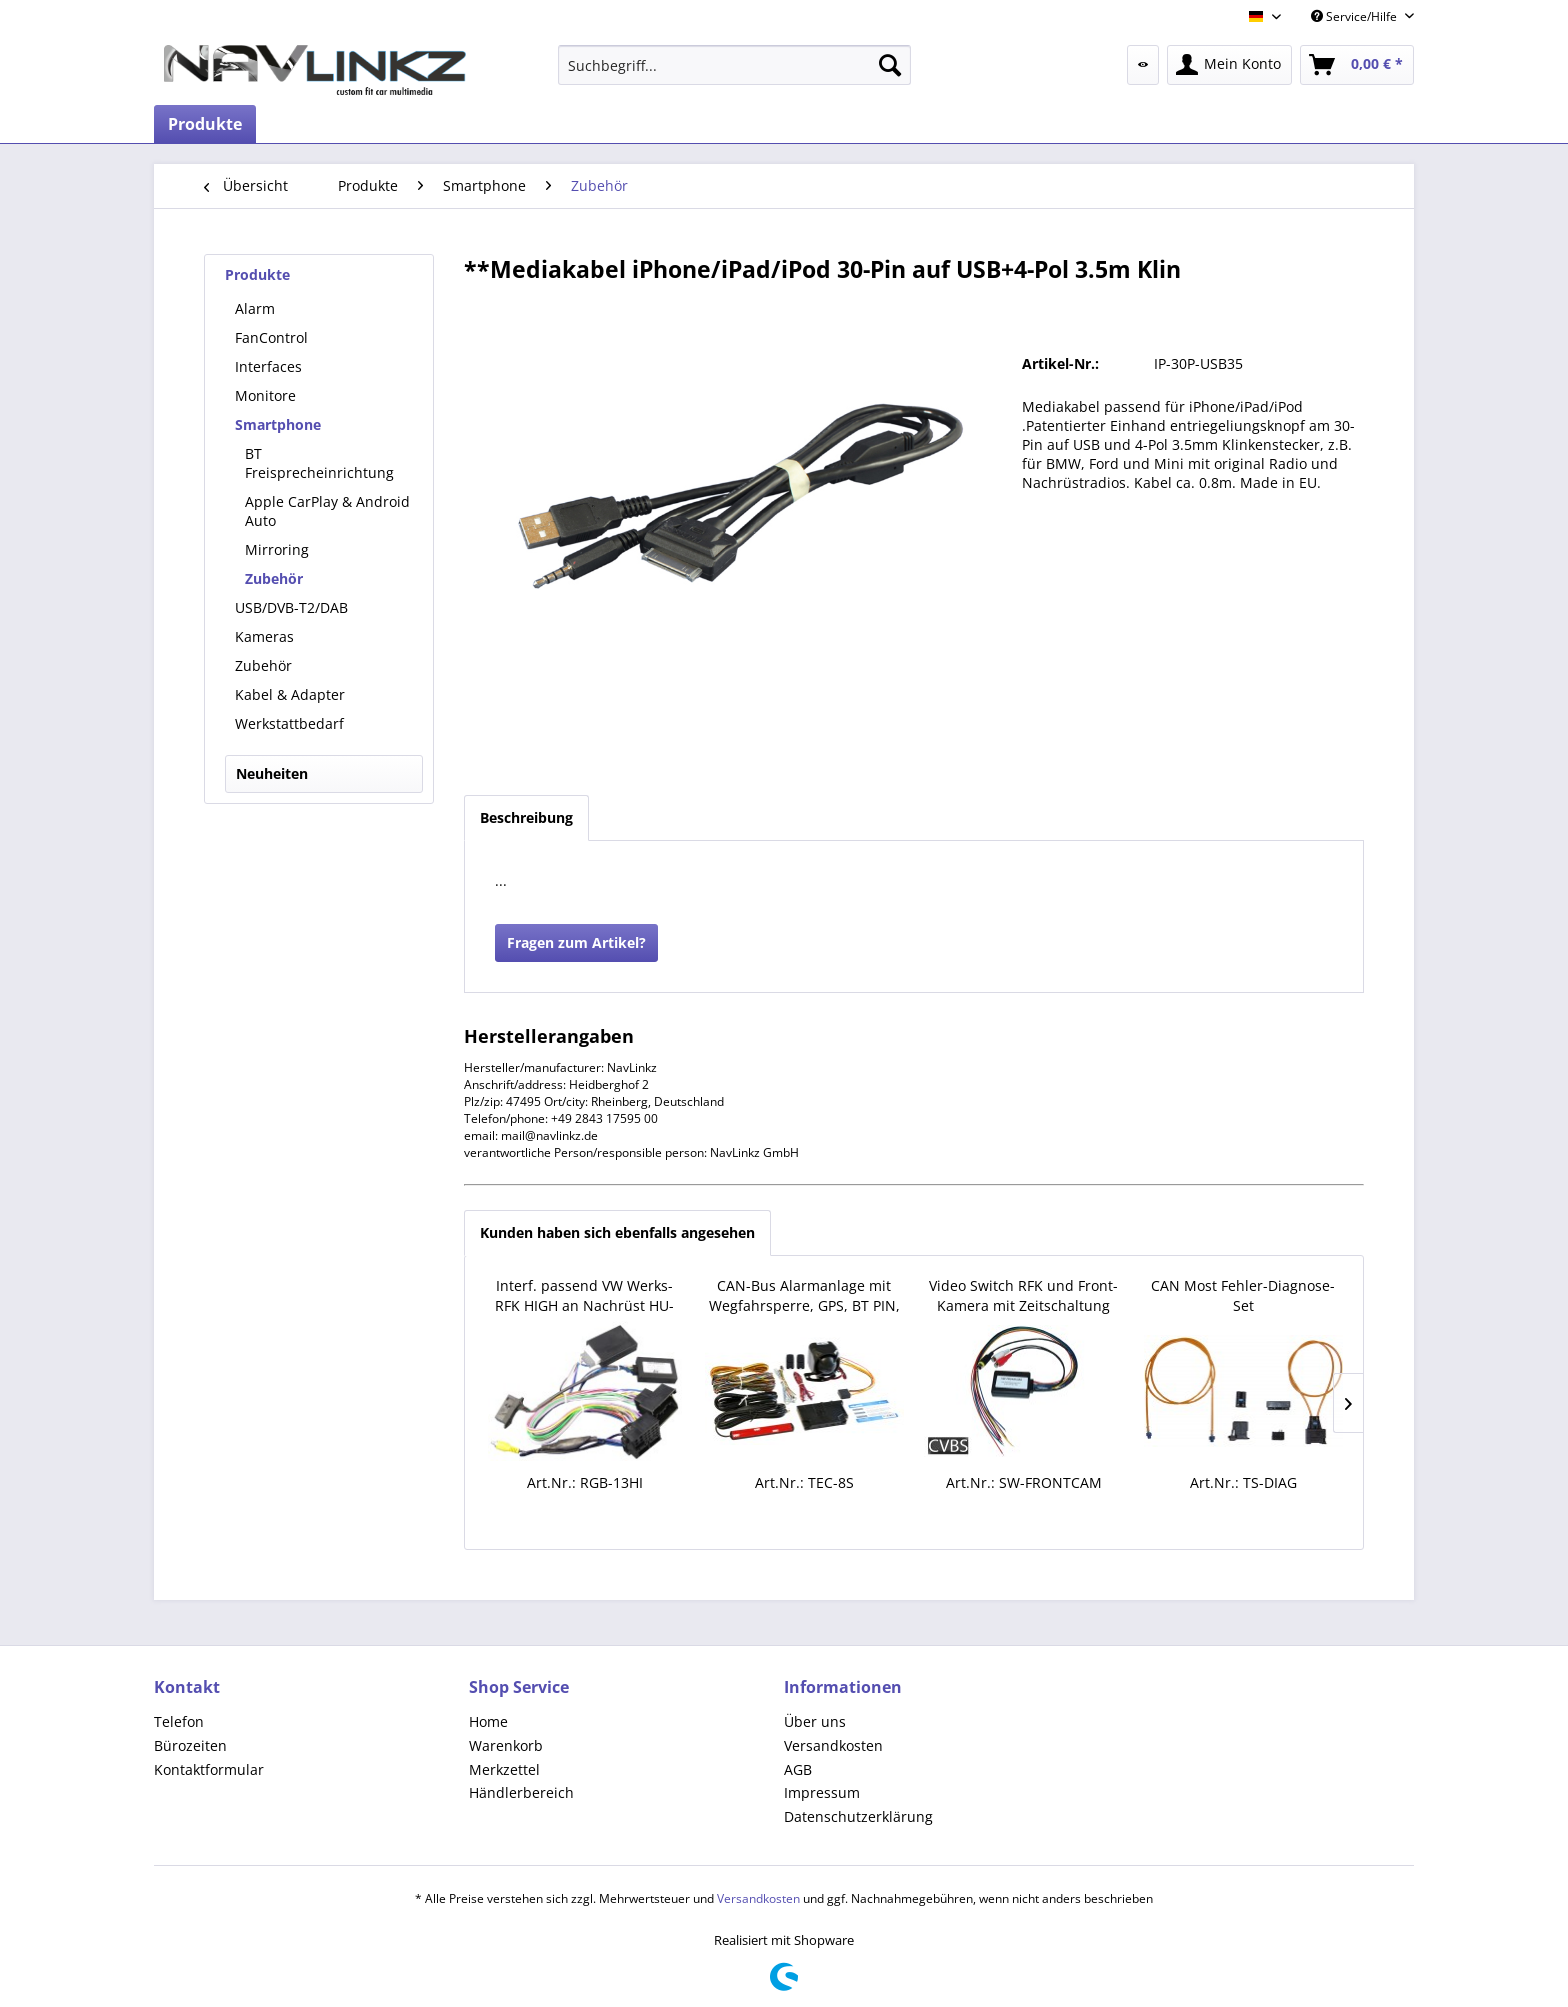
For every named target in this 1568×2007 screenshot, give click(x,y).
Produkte (257, 274)
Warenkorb (506, 1745)
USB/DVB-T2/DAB (291, 607)
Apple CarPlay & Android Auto (327, 511)
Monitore (265, 395)
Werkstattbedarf (289, 723)
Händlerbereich (521, 1792)
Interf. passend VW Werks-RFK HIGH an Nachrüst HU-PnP (584, 1296)
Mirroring (277, 549)
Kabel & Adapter (290, 694)
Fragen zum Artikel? (576, 942)
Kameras (264, 636)
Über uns (815, 1721)
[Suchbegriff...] (734, 65)
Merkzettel (504, 1769)
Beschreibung (526, 817)
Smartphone (278, 424)
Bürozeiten (190, 1745)
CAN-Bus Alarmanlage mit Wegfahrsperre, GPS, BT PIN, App (804, 1296)
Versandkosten (833, 1745)
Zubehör (274, 578)
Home (488, 1721)
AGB (798, 1769)
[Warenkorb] (1357, 65)
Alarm (255, 308)
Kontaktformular (209, 1769)
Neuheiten (272, 773)
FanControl (271, 337)
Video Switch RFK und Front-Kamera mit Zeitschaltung (1023, 1295)
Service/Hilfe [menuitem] (1355, 16)
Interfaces (268, 366)
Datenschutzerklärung (858, 1816)
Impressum (822, 1792)
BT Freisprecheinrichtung (319, 463)
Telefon (179, 1721)
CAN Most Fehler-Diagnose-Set (1243, 1295)
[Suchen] (890, 65)
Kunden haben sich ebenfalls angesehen (617, 1232)
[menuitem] (734, 65)
